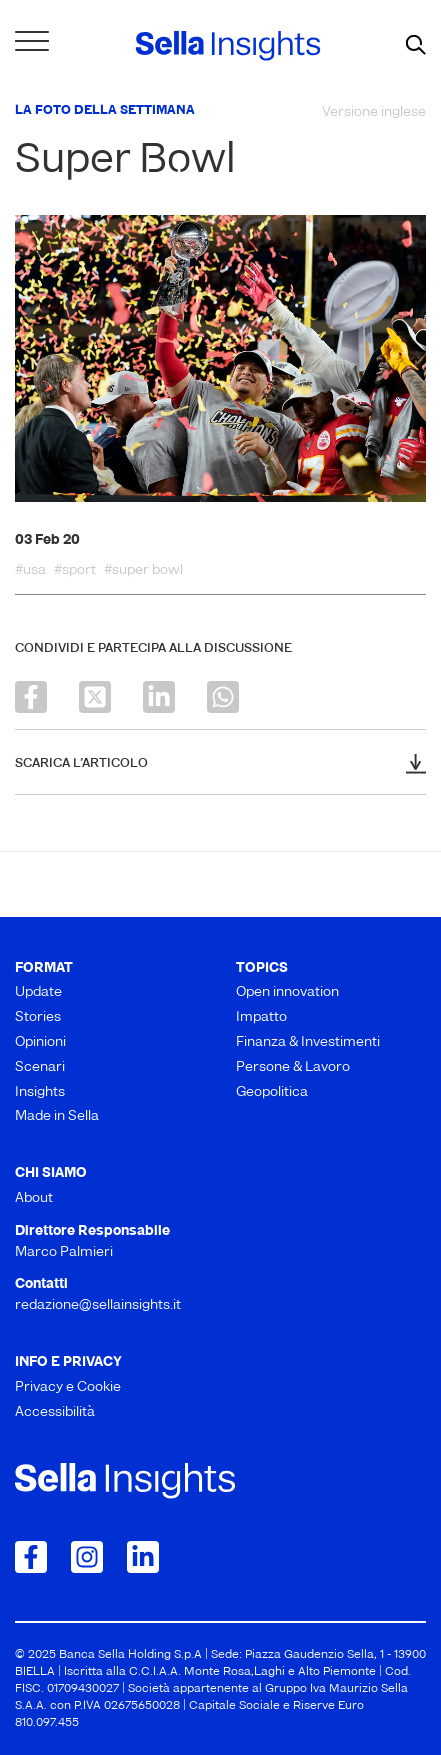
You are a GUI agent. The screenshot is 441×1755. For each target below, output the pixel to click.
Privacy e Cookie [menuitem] (68, 1387)
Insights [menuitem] (40, 1092)
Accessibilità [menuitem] (55, 1412)
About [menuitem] (34, 1198)
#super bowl (143, 571)
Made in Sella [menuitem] (57, 1116)
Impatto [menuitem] (261, 1017)
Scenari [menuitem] (40, 1067)
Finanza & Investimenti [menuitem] (308, 1042)
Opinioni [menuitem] (40, 1042)
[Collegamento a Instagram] (87, 1557)
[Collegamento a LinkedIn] (143, 1557)
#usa (30, 571)
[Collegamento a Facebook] (31, 1557)
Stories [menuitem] (38, 1017)
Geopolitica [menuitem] (272, 1092)
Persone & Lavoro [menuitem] (293, 1067)
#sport (75, 571)
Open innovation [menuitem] (287, 992)
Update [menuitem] (38, 992)
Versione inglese (374, 112)
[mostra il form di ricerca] (416, 46)
